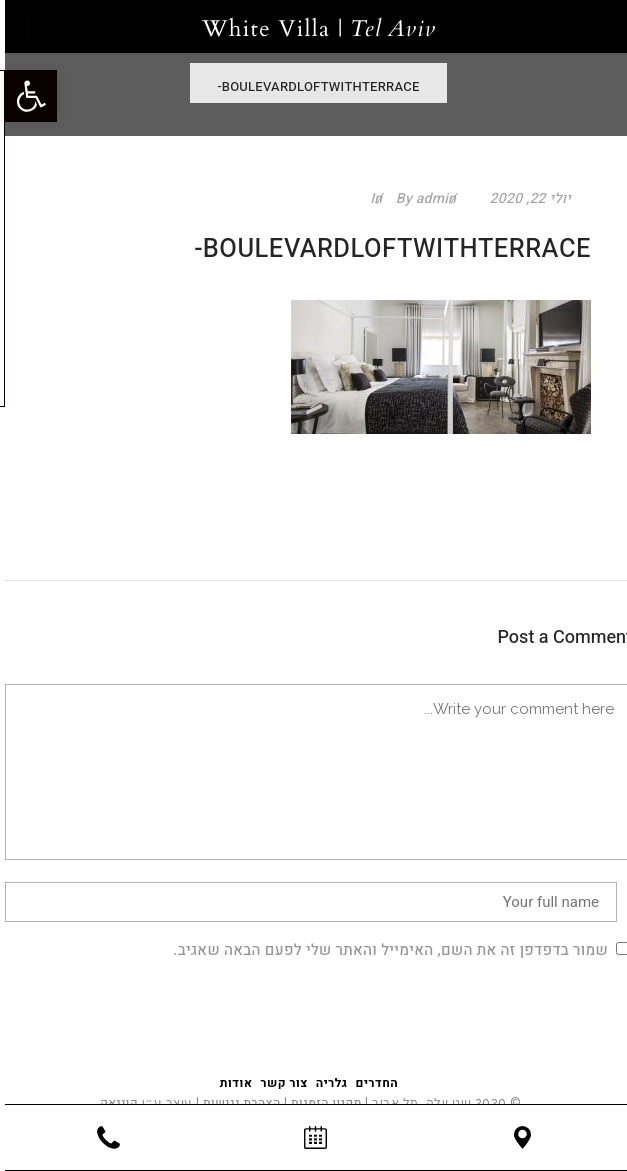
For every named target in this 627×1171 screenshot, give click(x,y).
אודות (231, 1083)
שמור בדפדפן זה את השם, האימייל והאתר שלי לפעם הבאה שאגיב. (385, 950)
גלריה (327, 1083)
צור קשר (278, 1083)
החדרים (372, 1083)
